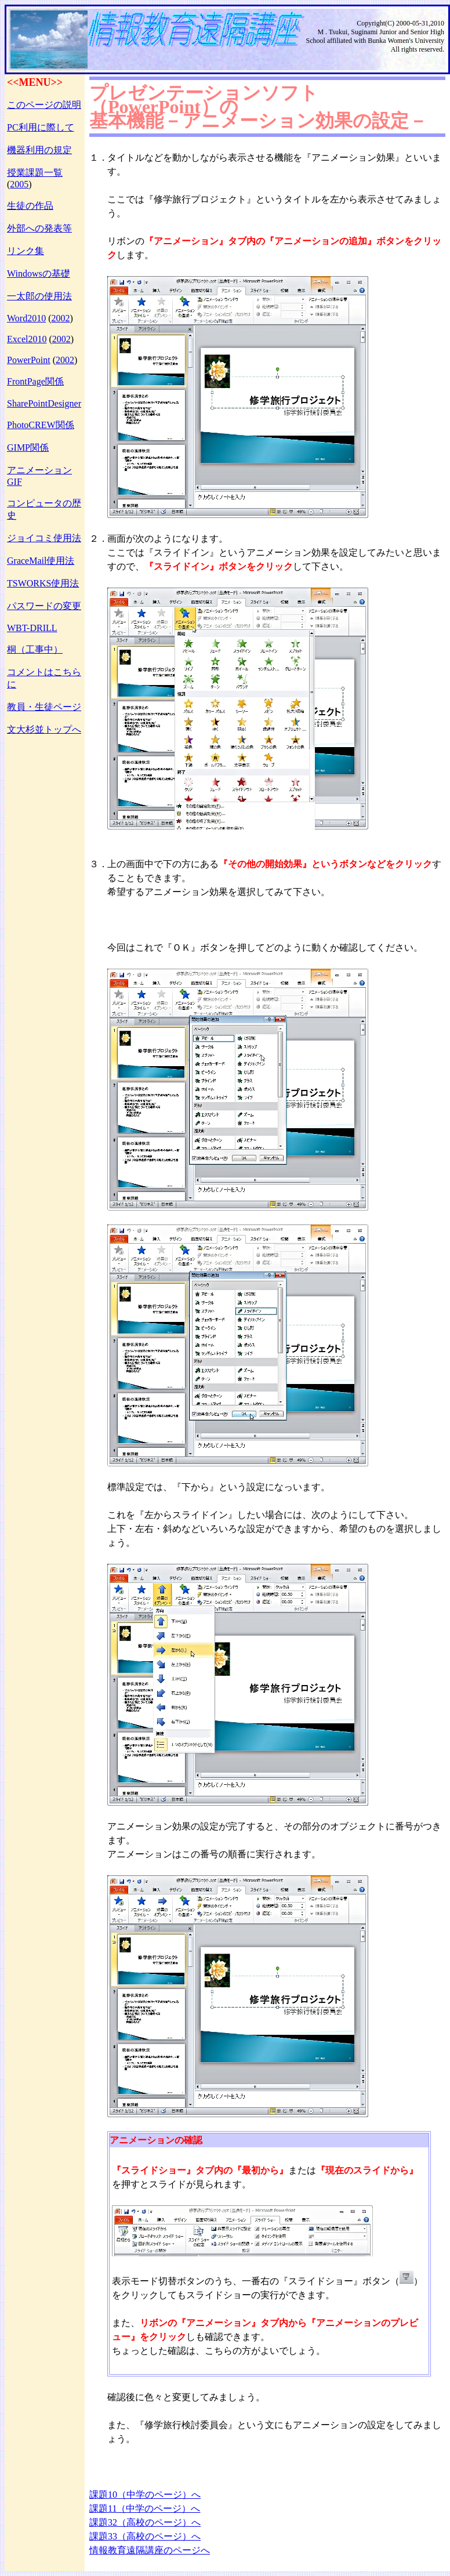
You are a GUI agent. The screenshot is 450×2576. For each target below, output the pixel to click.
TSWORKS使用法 (43, 583)
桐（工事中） (35, 649)
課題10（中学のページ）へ (145, 2494)
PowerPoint (28, 360)
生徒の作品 (30, 206)
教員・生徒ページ (44, 707)
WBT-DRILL (32, 628)
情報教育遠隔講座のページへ (149, 2550)
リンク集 (25, 251)
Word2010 (26, 318)
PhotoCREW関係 (40, 425)
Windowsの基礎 (38, 273)
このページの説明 (44, 105)
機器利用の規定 (39, 150)
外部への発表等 (39, 228)
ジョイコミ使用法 (44, 538)
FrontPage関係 (35, 381)
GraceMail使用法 (40, 561)
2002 (60, 318)
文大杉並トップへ (44, 729)
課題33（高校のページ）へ (145, 2536)
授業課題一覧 (35, 172)
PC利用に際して (40, 127)
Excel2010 (26, 339)
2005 (19, 184)
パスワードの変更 (44, 606)
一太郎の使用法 (39, 296)
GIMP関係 (28, 447)
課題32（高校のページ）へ (145, 2522)
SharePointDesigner (44, 403)
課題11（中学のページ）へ (144, 2508)
